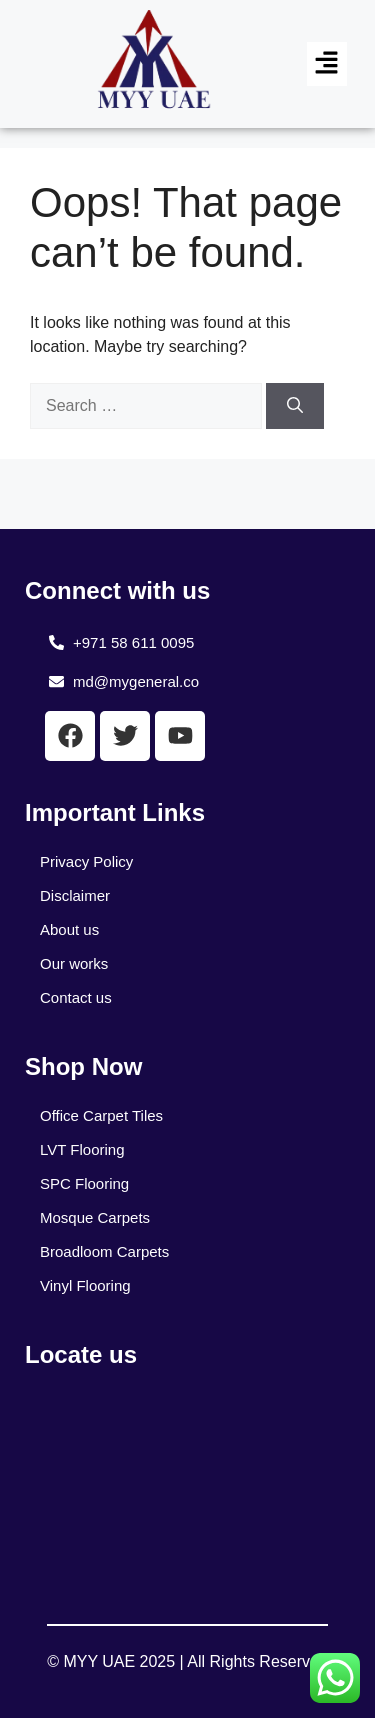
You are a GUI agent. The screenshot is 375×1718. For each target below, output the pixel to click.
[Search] (295, 406)
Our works (74, 963)
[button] (327, 64)
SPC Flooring (84, 1183)
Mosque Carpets (95, 1217)
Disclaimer (75, 895)
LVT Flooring (82, 1149)
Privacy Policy (86, 861)
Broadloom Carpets (104, 1251)
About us (69, 929)
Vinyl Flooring (85, 1285)
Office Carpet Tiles (101, 1115)
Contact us (76, 997)
